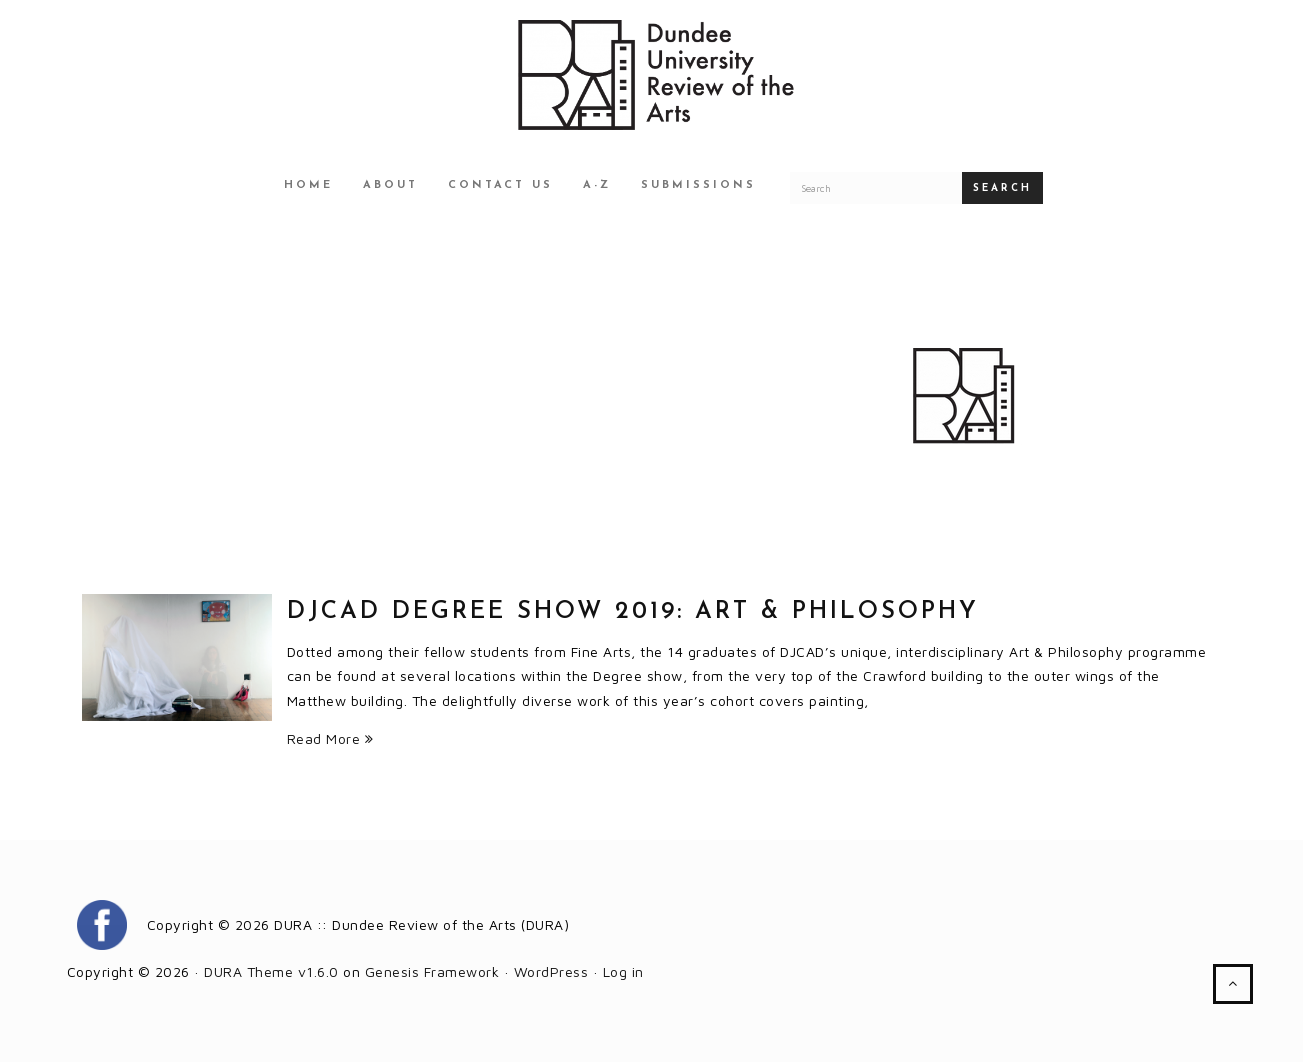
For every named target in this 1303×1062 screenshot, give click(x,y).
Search (1002, 188)
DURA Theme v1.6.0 (271, 971)
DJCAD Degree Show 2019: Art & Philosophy (633, 612)
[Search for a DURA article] (876, 188)
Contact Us (500, 185)
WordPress (551, 971)
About (390, 185)
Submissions (698, 185)
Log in (623, 971)
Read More (330, 738)
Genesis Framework (432, 971)
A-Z (597, 185)
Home (308, 185)
